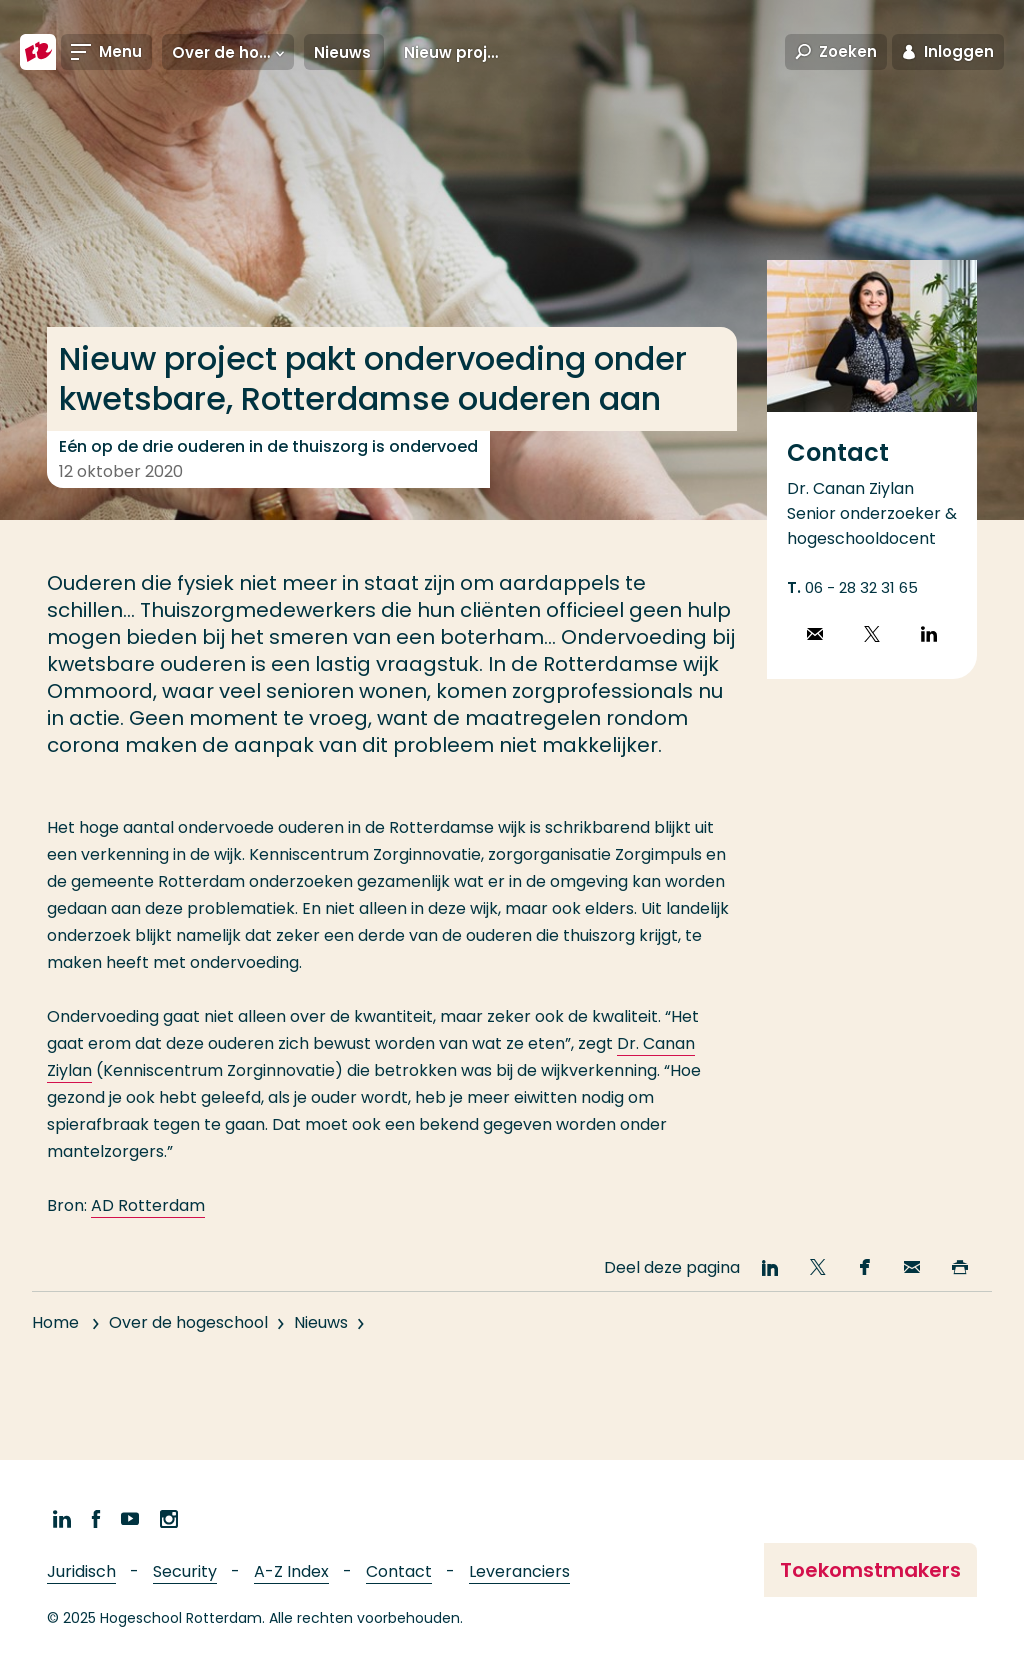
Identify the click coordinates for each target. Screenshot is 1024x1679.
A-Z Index (291, 1571)
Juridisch (81, 1571)
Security (185, 1571)
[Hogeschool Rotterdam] (38, 52)
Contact (399, 1571)
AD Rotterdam (148, 1205)
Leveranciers (519, 1571)
